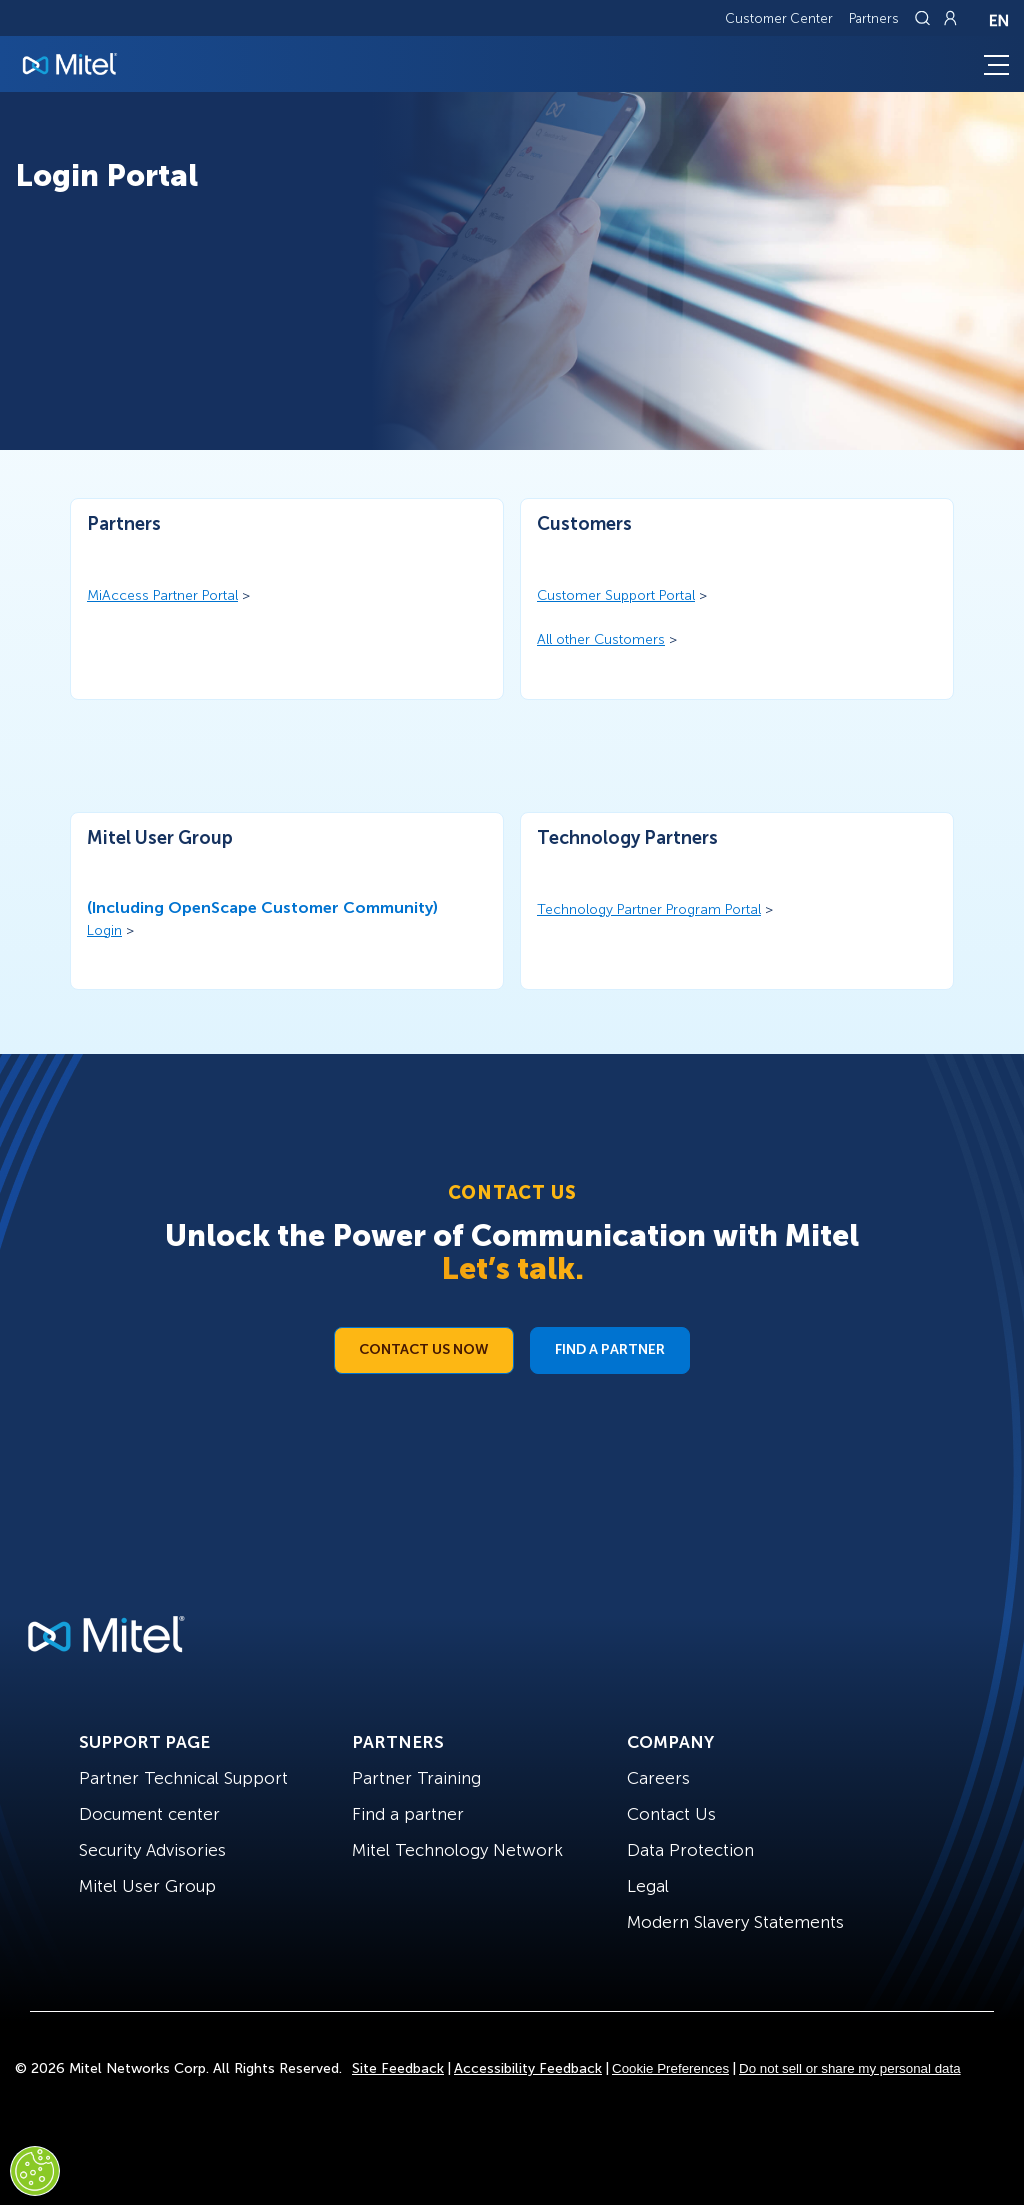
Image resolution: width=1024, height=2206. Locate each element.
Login (104, 930)
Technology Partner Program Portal (649, 909)
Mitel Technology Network (457, 1850)
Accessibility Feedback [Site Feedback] (528, 2068)
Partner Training (416, 1778)
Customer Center (779, 18)
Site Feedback (398, 2068)
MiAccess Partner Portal (162, 595)
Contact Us (671, 1814)
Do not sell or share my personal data (850, 2068)
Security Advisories (152, 1850)
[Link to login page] (950, 18)
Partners (874, 18)
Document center (149, 1814)
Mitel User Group (147, 1886)
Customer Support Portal (616, 595)
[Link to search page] (925, 18)
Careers (658, 1778)
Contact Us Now (424, 1349)
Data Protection (690, 1850)
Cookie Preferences (670, 2068)
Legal (648, 1886)
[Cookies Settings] (35, 2171)
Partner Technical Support (183, 1778)
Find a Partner (610, 1349)
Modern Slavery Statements (735, 1922)
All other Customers (601, 639)
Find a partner (408, 1814)
